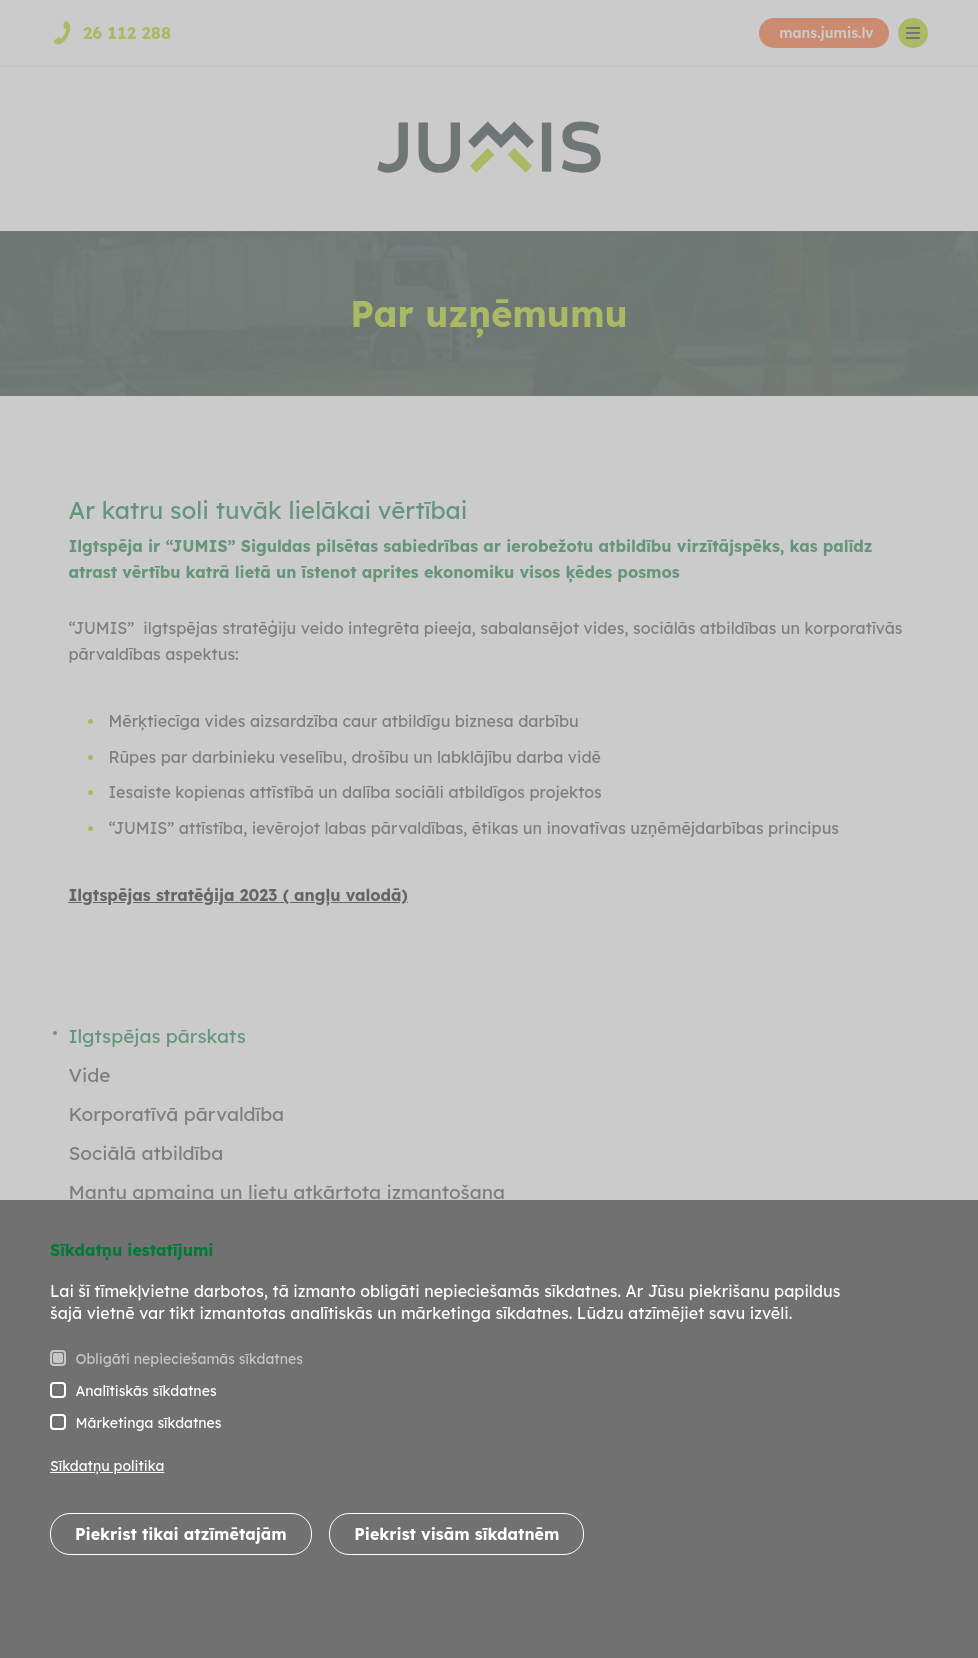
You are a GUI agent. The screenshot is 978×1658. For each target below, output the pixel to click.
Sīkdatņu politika (107, 1466)
